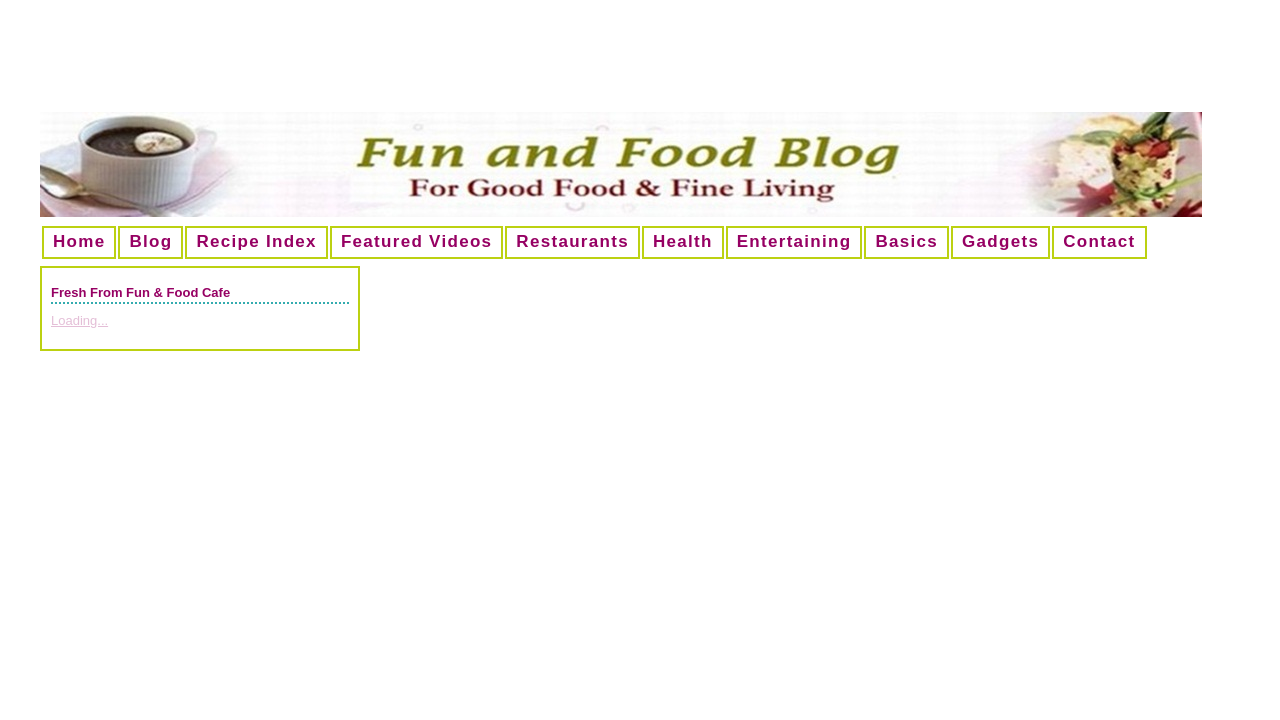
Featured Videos (416, 241)
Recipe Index (256, 241)
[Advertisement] (640, 64)
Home (79, 241)
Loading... (79, 320)
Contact (1099, 241)
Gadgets (1000, 241)
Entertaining (794, 241)
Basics (906, 241)
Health (683, 241)
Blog (150, 241)
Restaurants (572, 241)
